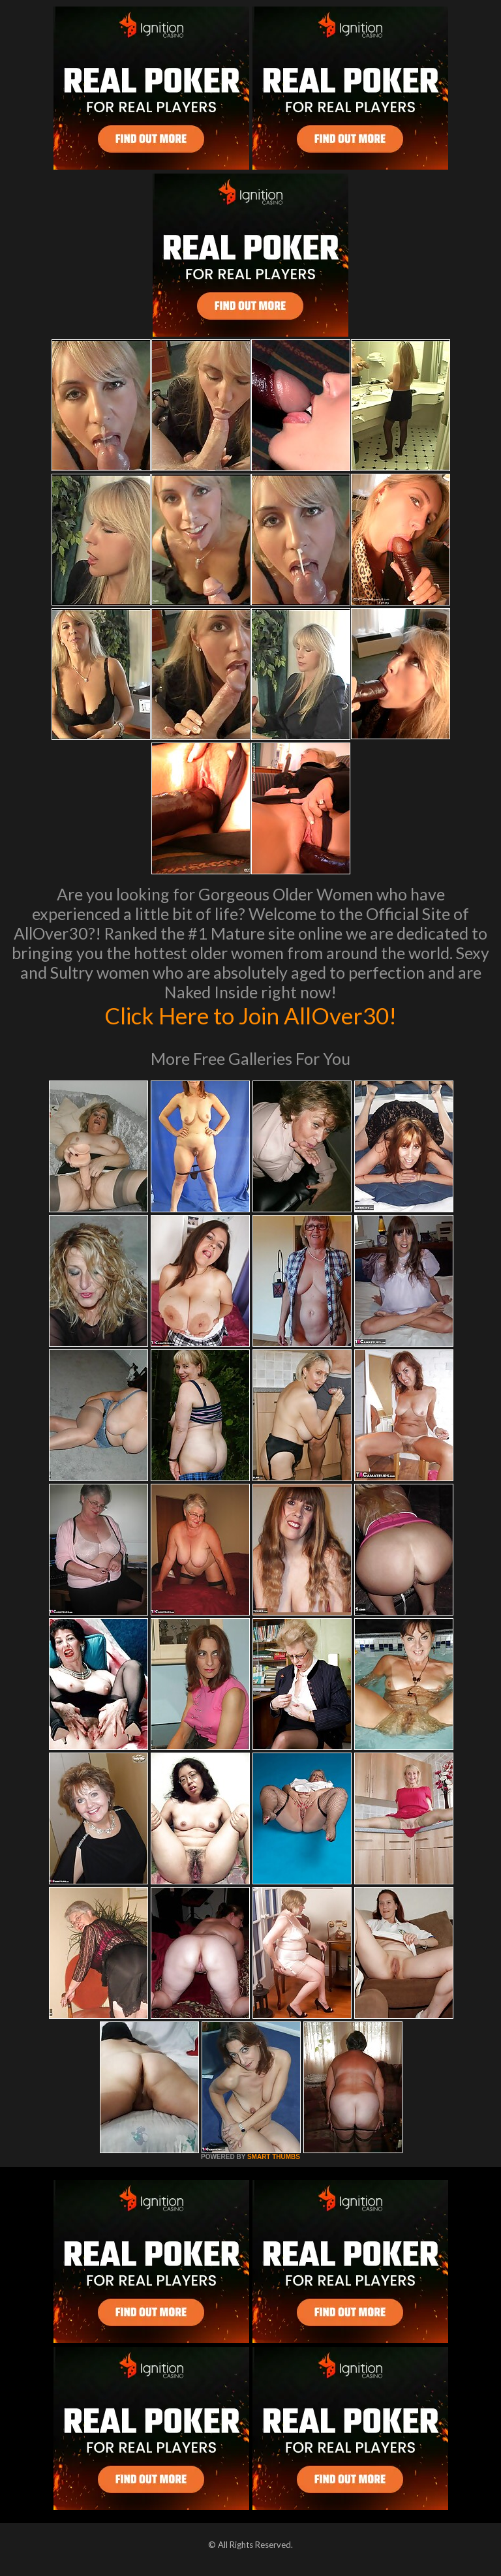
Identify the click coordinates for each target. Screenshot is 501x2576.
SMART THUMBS (273, 2156)
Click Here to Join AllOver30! (250, 1015)
